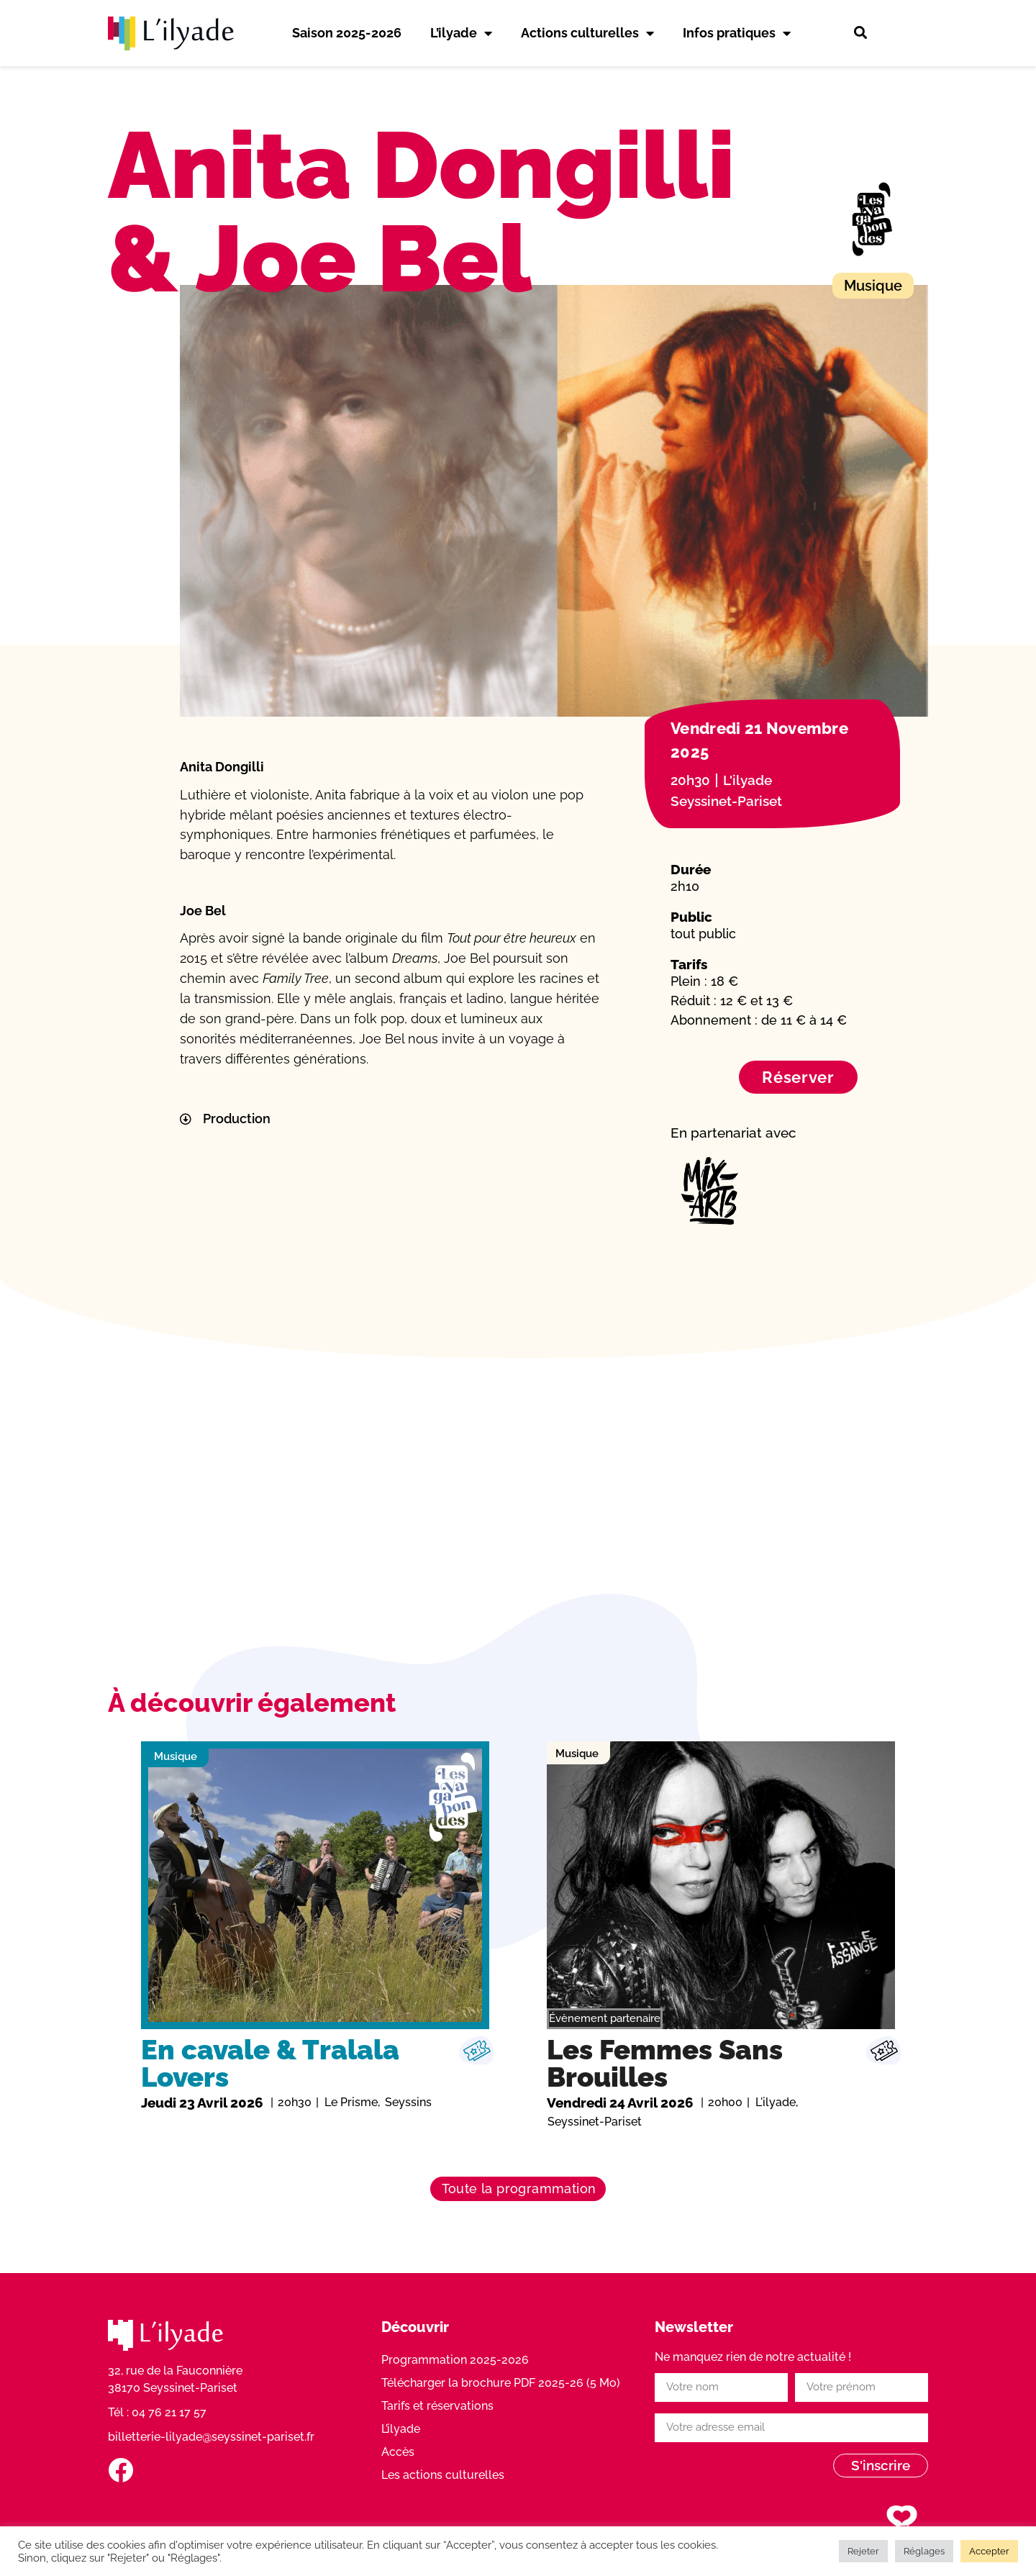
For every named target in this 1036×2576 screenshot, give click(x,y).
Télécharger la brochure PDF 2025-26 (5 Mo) (500, 2383)
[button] (860, 33)
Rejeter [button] (863, 2551)
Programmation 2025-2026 (455, 2360)
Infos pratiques (737, 33)
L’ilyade (461, 33)
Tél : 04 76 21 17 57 (157, 2412)
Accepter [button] (989, 2551)
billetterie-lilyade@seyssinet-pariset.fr (211, 2437)
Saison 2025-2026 (346, 32)
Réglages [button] (924, 2551)
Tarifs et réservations (437, 2406)
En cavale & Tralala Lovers (270, 2063)
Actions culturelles (587, 33)
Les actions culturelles (442, 2475)
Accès (397, 2452)
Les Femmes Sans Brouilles (665, 2063)
